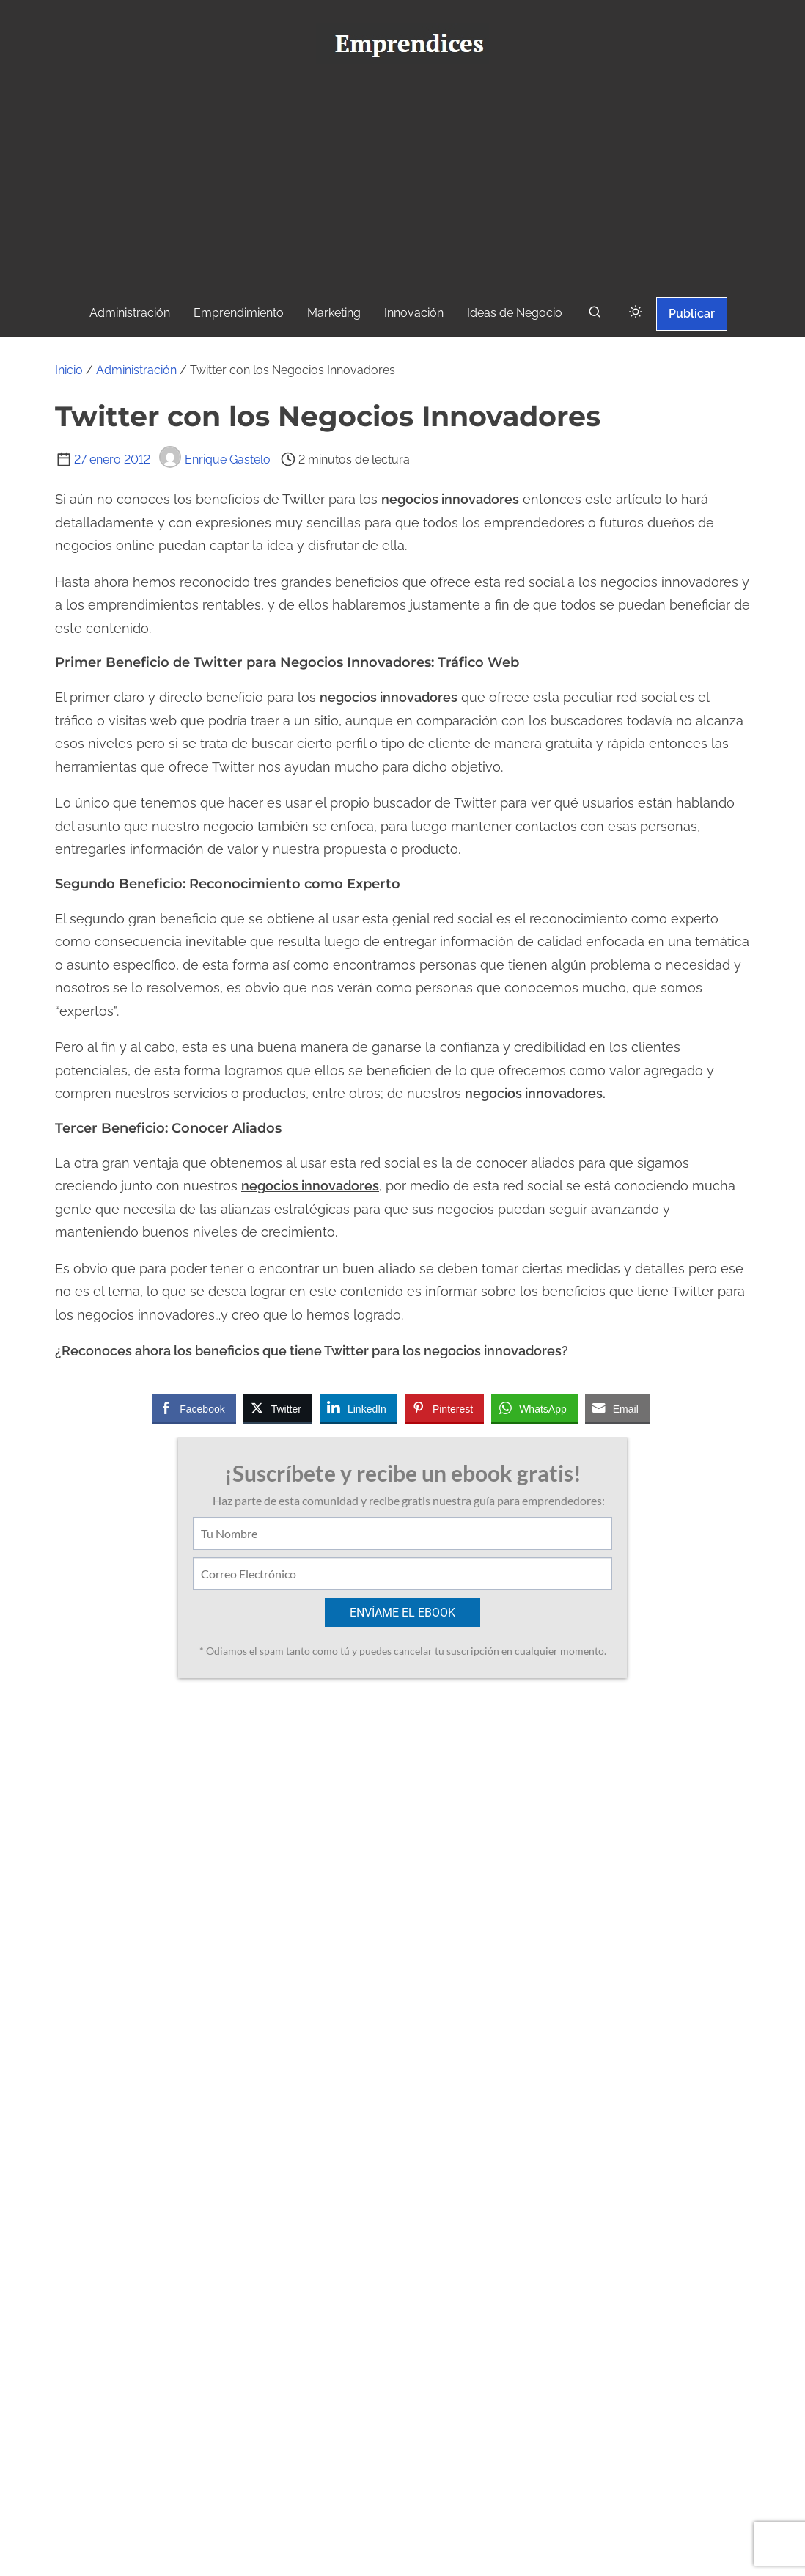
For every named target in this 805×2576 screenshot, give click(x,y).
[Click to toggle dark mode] (635, 313)
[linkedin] (475, 2489)
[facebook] (346, 2489)
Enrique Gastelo (215, 459)
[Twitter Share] (277, 1408)
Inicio (69, 370)
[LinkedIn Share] (358, 1408)
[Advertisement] (402, 184)
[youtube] (411, 2489)
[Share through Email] (617, 1408)
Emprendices (452, 2554)
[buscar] (594, 315)
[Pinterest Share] (444, 1408)
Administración (136, 370)
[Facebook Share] (193, 1408)
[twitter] (378, 2489)
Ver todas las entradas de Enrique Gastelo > (301, 2326)
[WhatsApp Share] (534, 1408)
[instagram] (443, 2489)
